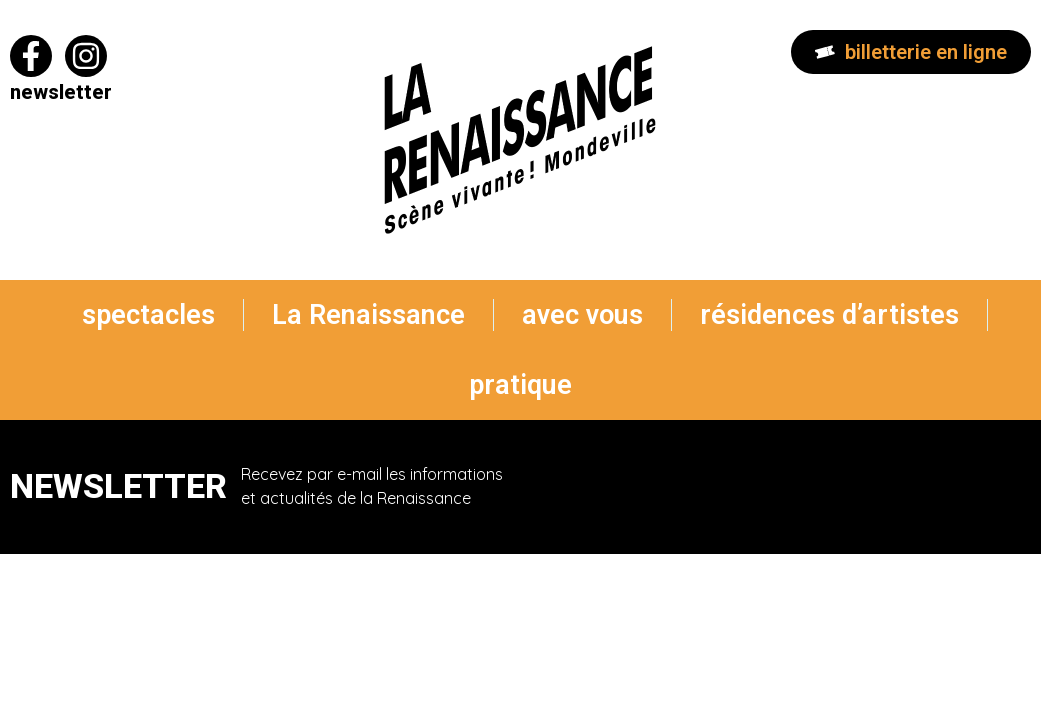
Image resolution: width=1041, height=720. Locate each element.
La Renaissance (368, 315)
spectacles (148, 315)
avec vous (582, 315)
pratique (520, 385)
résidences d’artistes (829, 315)
